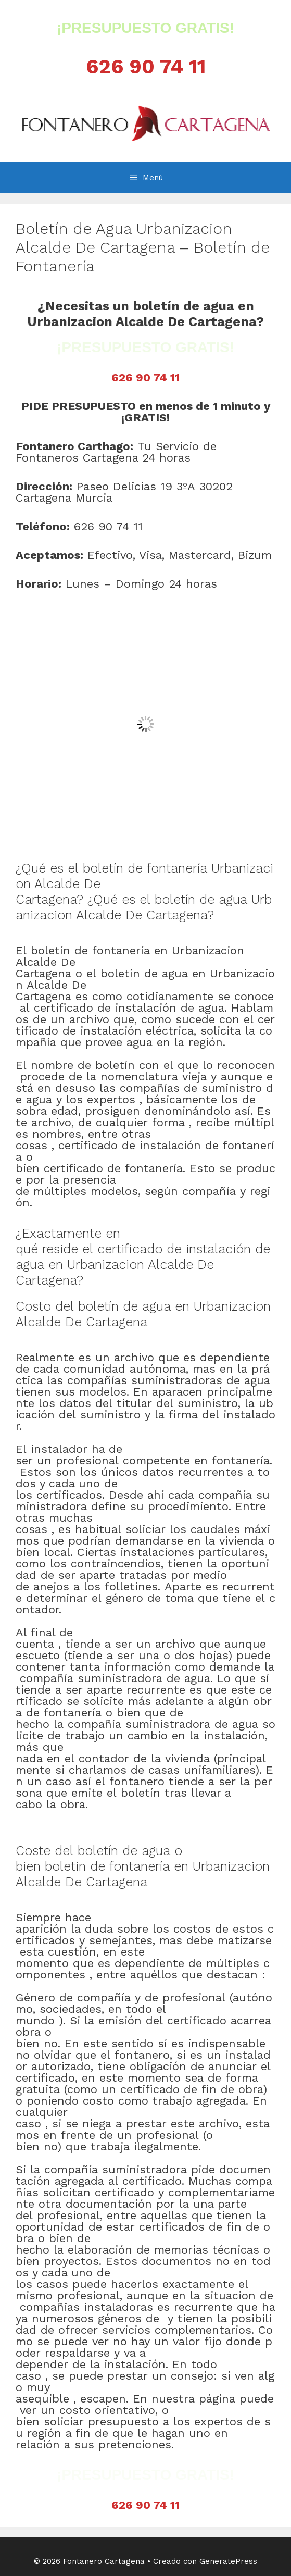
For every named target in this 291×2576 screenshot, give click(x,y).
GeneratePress (228, 2561)
